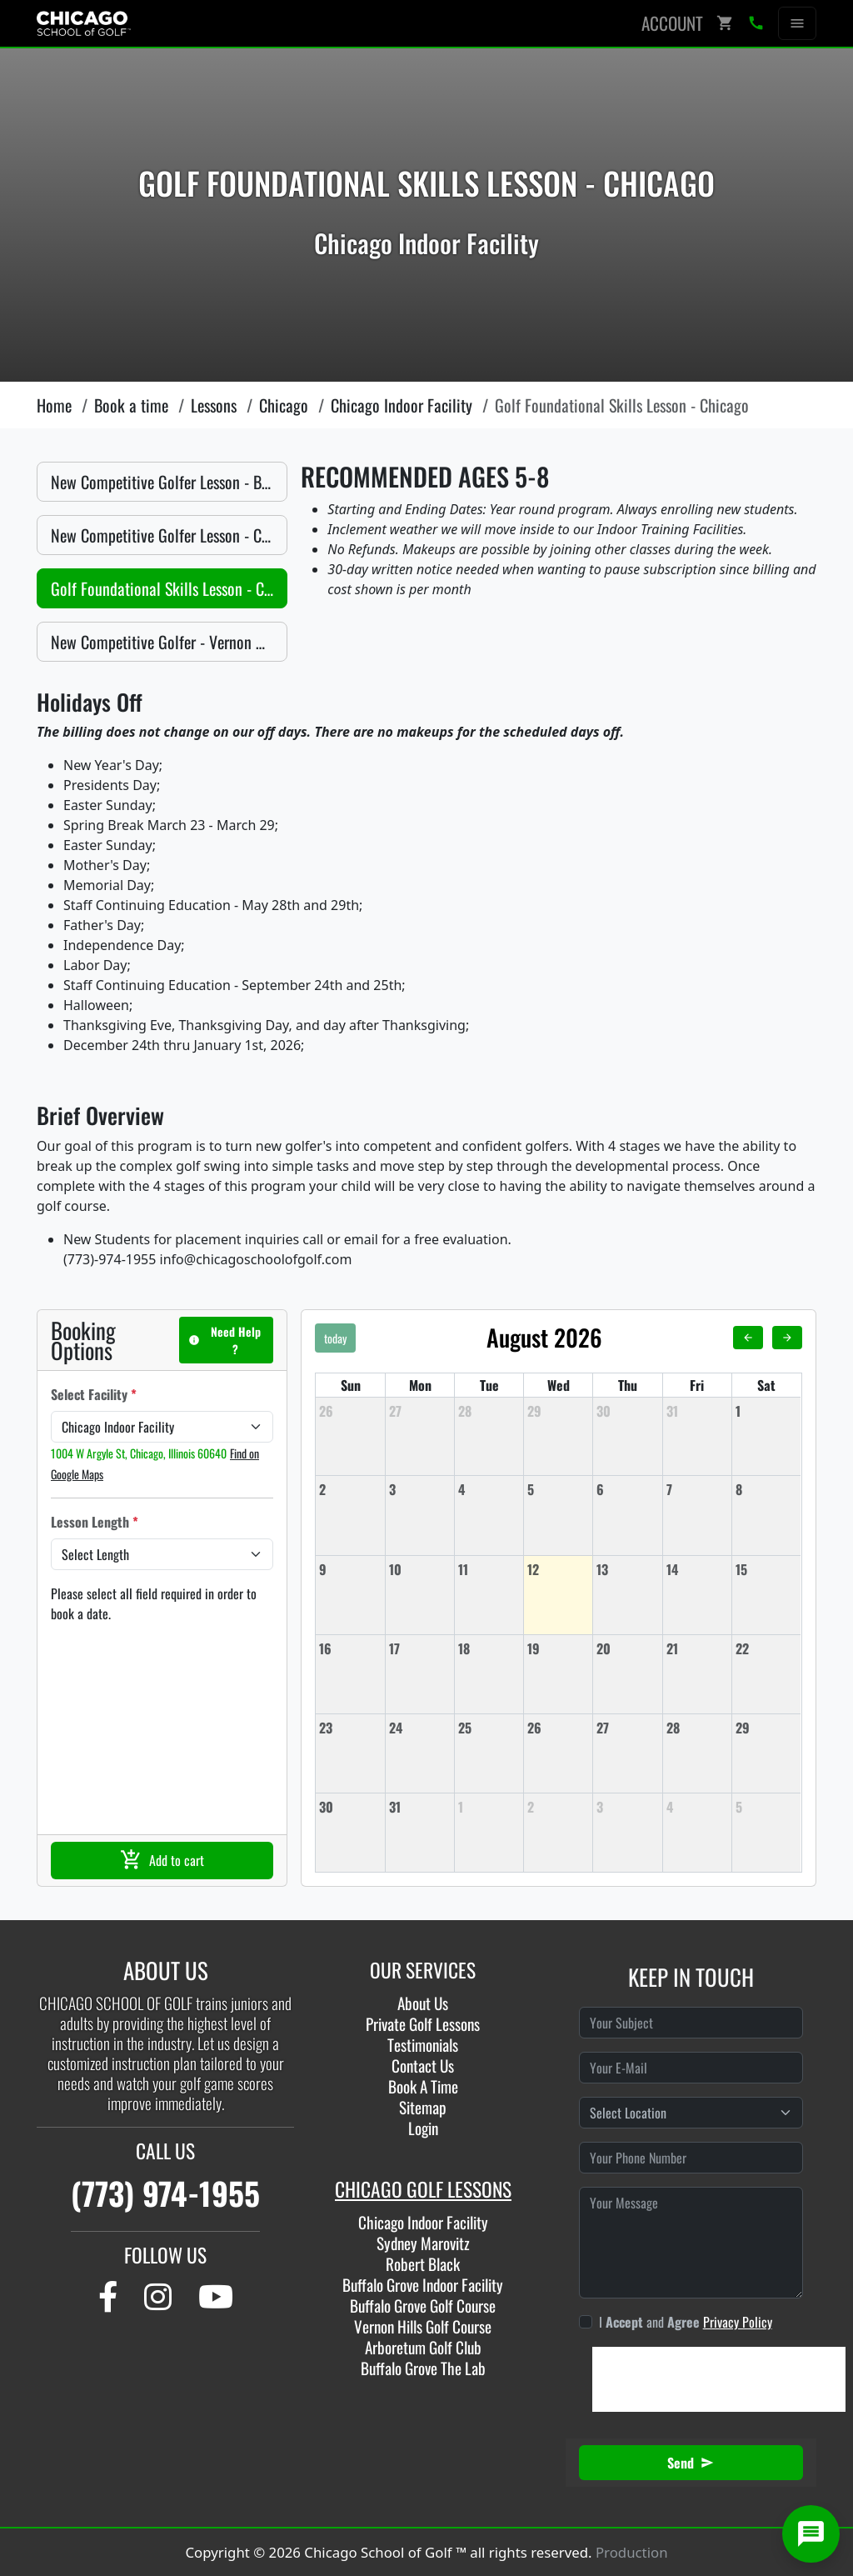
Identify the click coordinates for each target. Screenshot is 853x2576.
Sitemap (422, 2107)
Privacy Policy (737, 2322)
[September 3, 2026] (627, 1806)
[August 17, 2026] (420, 1648)
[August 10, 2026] (420, 1569)
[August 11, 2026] (489, 1569)
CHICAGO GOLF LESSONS (423, 2188)
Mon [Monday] (420, 1385)
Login (423, 2128)
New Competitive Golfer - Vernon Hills (167, 641)
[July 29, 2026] (558, 1411)
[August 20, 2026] (627, 1648)
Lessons (214, 405)
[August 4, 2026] (489, 1489)
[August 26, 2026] (558, 1727)
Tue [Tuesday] (489, 1385)
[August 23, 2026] (350, 1727)
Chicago (283, 405)
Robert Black (423, 2264)
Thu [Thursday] (627, 1385)
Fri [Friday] (697, 1385)
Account (672, 23)
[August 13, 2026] (627, 1569)
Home (54, 405)
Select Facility (94, 1394)
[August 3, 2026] (420, 1489)
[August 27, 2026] (627, 1727)
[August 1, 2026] (766, 1411)
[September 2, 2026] (558, 1806)
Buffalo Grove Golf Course (423, 2305)
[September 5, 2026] (766, 1806)
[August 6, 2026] (627, 1489)
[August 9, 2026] (350, 1569)
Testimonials (422, 2045)
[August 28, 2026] (697, 1727)
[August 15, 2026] (766, 1569)
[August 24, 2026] (420, 1727)
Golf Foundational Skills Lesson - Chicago (169, 588)
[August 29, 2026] (766, 1727)
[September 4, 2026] (697, 1806)
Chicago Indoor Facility (401, 405)
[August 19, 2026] (558, 1648)
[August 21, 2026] (697, 1648)
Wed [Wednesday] (558, 1385)
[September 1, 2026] (489, 1806)
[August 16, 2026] (350, 1648)
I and (685, 2322)
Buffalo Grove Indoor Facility (422, 2285)
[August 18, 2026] (489, 1648)
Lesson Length (94, 1522)
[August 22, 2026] (766, 1648)
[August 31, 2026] (420, 1806)
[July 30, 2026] (627, 1411)
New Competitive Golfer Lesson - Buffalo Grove (169, 481)
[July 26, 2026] (350, 1411)
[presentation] (719, 2379)
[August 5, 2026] (558, 1489)
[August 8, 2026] (766, 1489)
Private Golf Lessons (423, 2024)
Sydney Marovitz (423, 2243)
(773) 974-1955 (165, 2192)
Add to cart (162, 1860)
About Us (422, 2003)
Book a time (131, 405)
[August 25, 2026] (489, 1727)
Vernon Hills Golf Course (422, 2326)
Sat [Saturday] (766, 1385)
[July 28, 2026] (489, 1411)
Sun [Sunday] (351, 1385)
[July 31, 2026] (697, 1411)
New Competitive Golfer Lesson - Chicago (169, 535)
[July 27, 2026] (420, 1411)
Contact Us (423, 2065)
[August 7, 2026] (697, 1489)
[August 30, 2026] (350, 1806)
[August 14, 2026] (697, 1569)
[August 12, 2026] (558, 1569)
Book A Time (423, 2086)
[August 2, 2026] (350, 1489)
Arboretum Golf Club (423, 2347)
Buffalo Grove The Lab (423, 2368)
